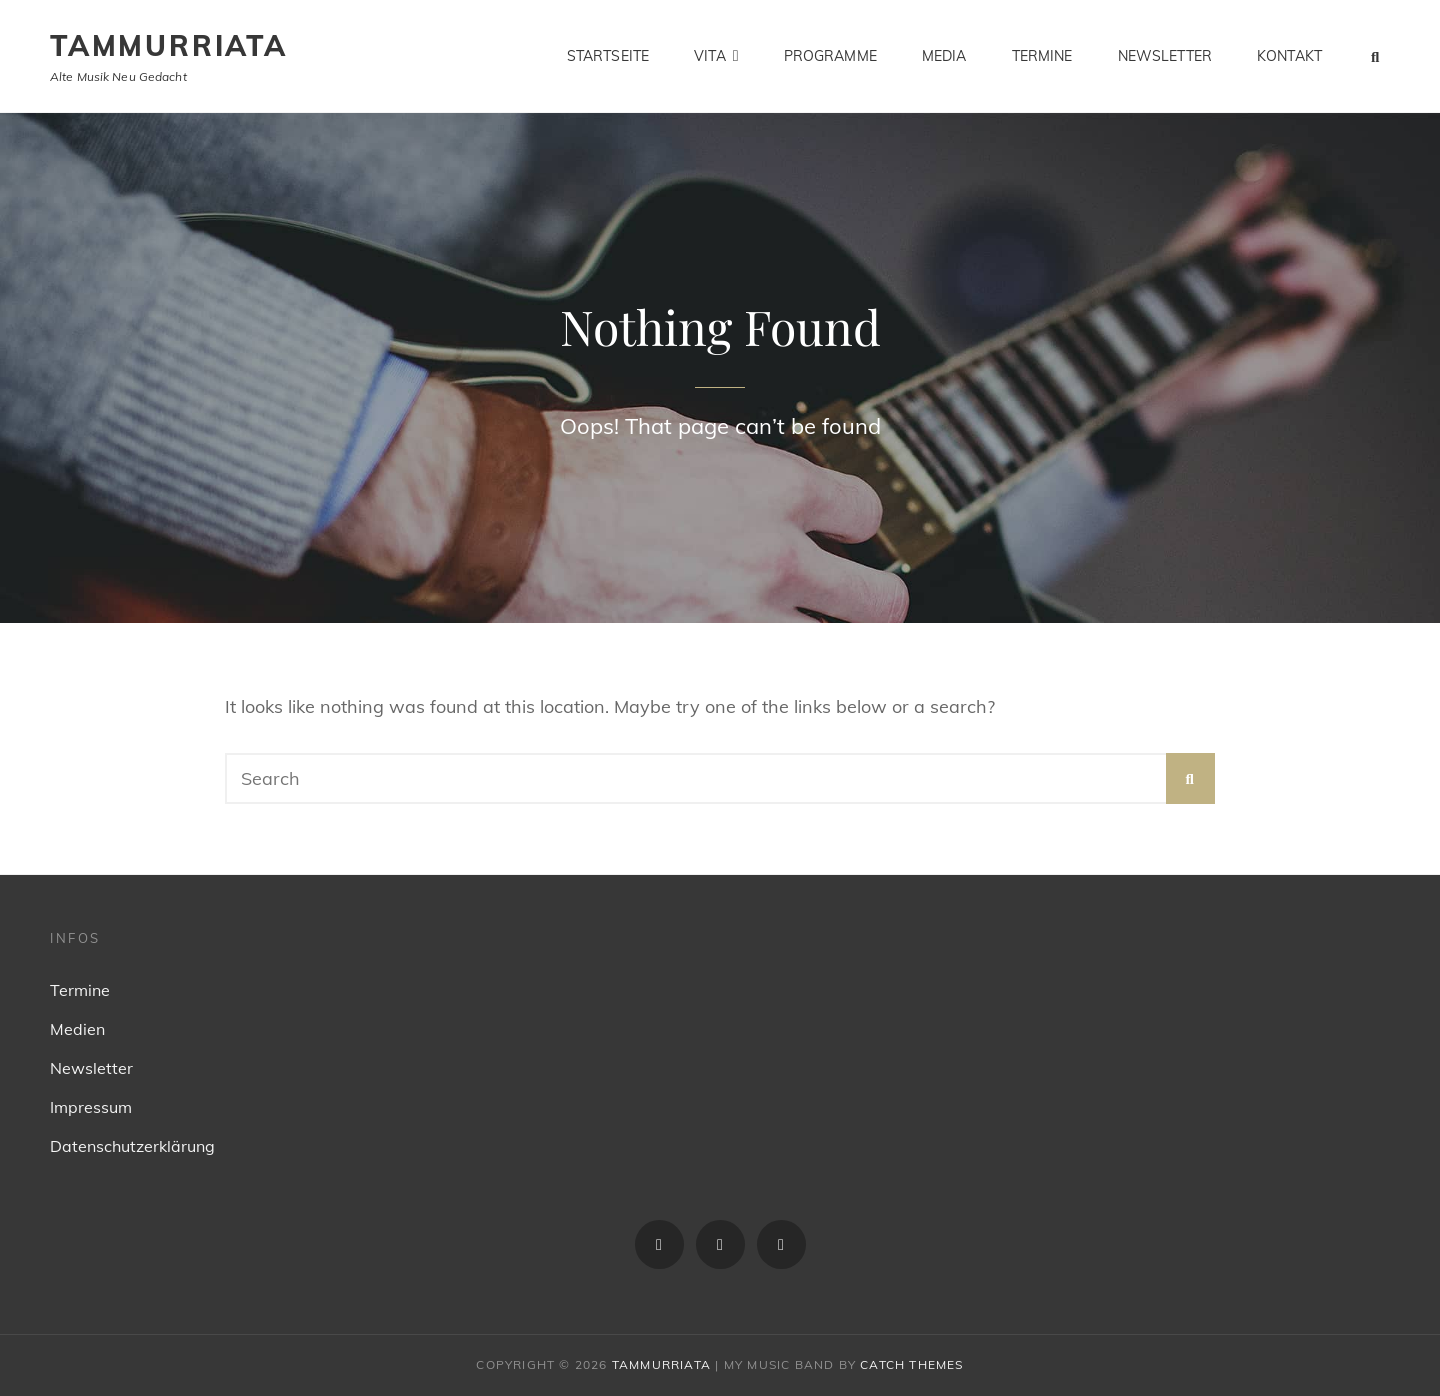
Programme (830, 56)
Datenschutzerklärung (132, 1146)
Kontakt (1289, 56)
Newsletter (1165, 56)
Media (944, 56)
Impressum (91, 1107)
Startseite (608, 56)
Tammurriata (169, 45)
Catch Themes (911, 1364)
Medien (77, 1029)
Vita (710, 56)
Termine (1042, 56)
